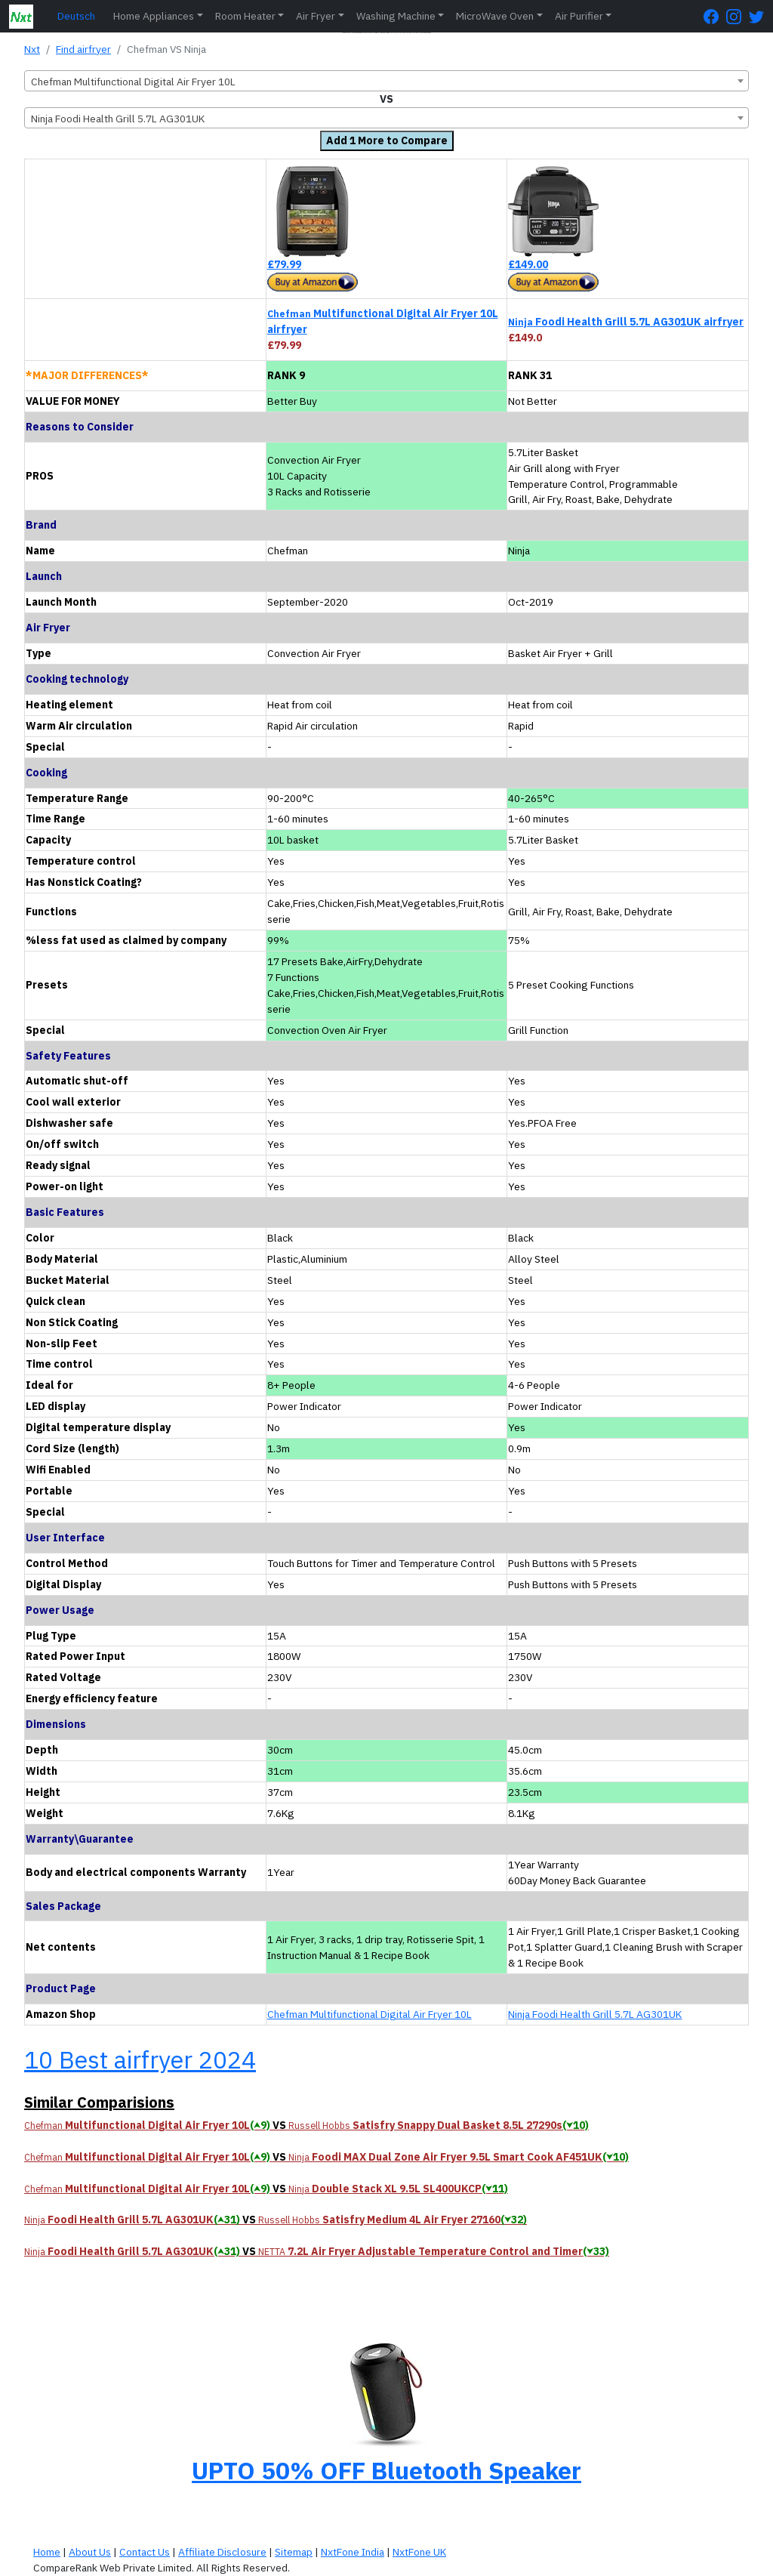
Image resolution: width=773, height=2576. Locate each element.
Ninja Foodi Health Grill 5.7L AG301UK (595, 2014)
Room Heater (245, 16)
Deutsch (76, 16)
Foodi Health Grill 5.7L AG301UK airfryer (626, 322)
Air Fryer (315, 16)
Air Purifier (579, 16)
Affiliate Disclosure (222, 2552)
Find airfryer (83, 49)
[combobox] (386, 80)
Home (46, 2552)
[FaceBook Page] (715, 16)
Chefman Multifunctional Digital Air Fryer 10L (369, 2014)
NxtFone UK (419, 2552)
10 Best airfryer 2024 (140, 2059)
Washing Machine (396, 16)
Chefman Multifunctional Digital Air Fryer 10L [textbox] (133, 81)
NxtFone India (352, 2552)
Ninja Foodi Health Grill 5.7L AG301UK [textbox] (118, 118)
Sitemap (294, 2552)
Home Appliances (153, 16)
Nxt (32, 49)
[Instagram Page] (737, 16)
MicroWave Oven (495, 16)
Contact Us (144, 2552)
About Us (90, 2552)
